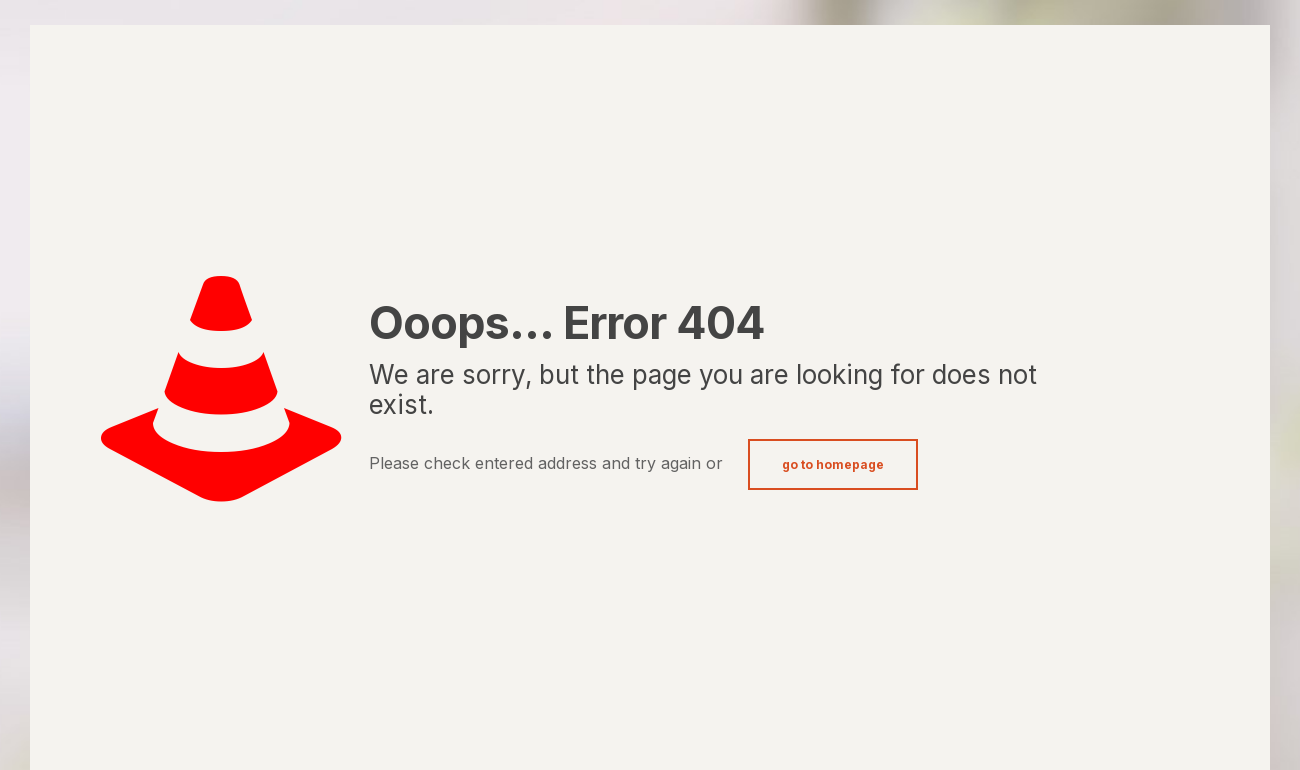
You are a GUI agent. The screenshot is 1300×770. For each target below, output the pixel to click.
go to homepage (833, 464)
